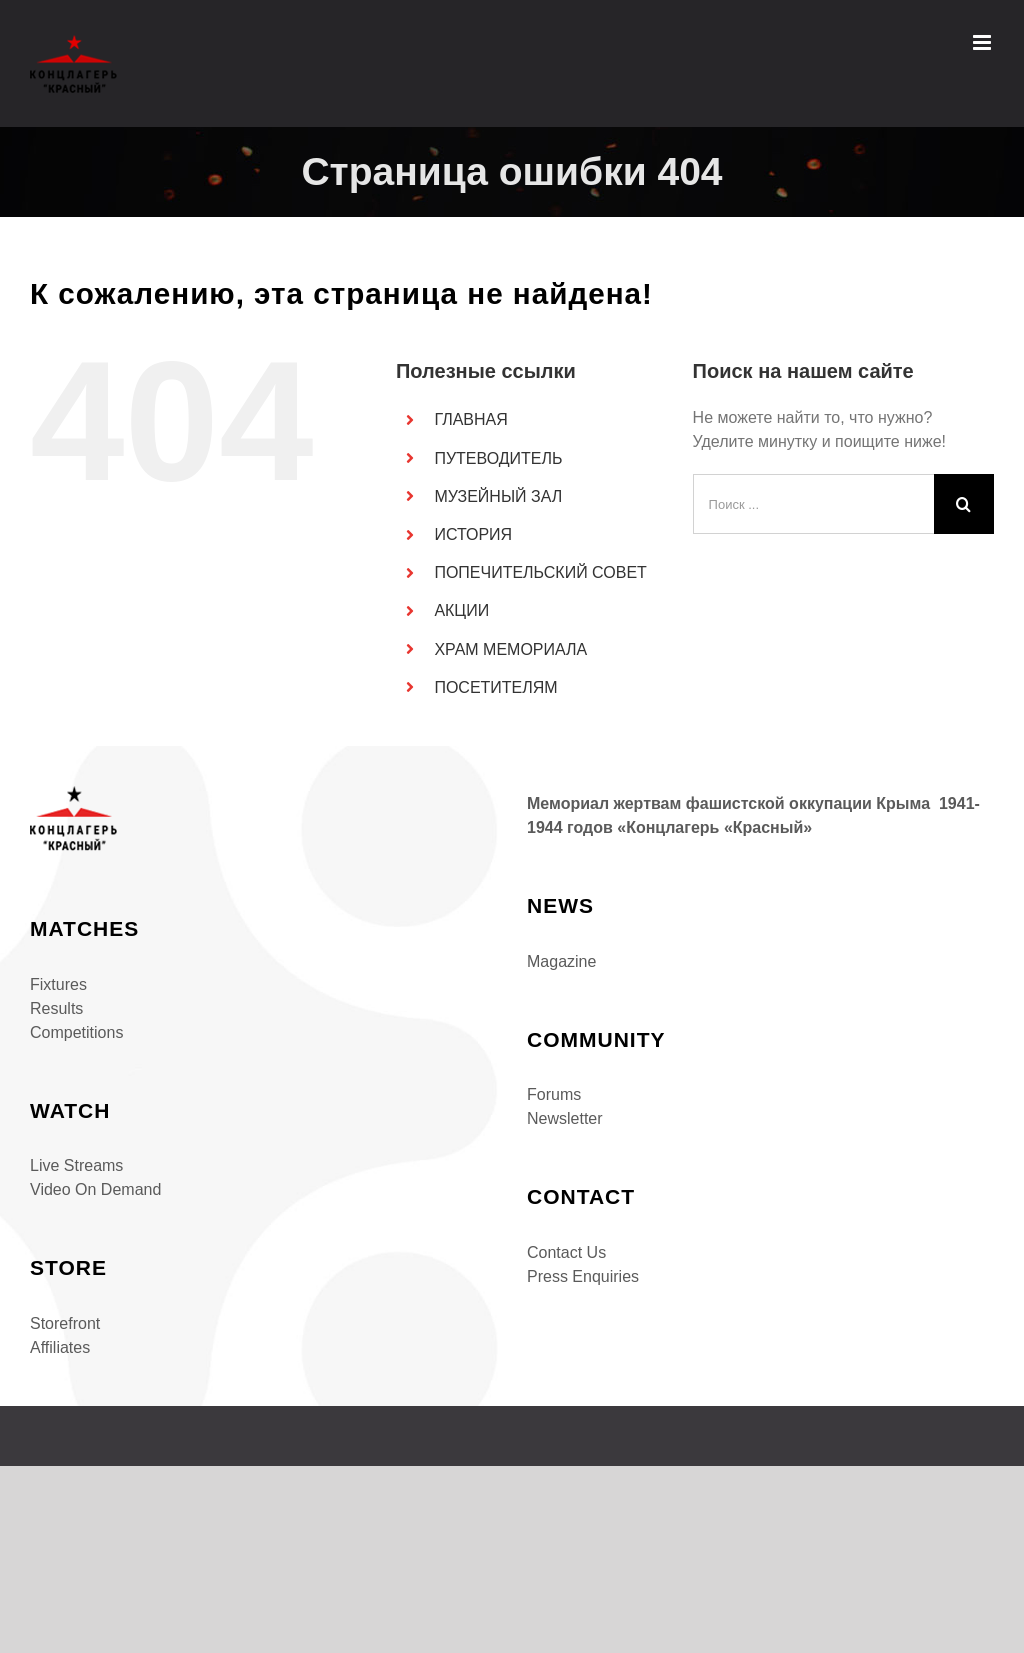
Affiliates (60, 1347)
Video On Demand (95, 1189)
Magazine (561, 961)
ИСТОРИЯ (473, 534)
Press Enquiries (583, 1276)
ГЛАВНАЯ (470, 419)
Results (56, 1008)
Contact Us (566, 1252)
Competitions (76, 1032)
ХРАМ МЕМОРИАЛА (510, 649)
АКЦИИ (461, 610)
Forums (554, 1094)
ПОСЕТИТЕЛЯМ (495, 687)
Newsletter (565, 1118)
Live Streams (76, 1165)
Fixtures (58, 984)
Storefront (65, 1323)
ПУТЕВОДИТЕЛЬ (498, 458)
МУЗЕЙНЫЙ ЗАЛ (498, 496)
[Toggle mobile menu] (983, 42)
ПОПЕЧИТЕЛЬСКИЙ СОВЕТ (540, 572)
